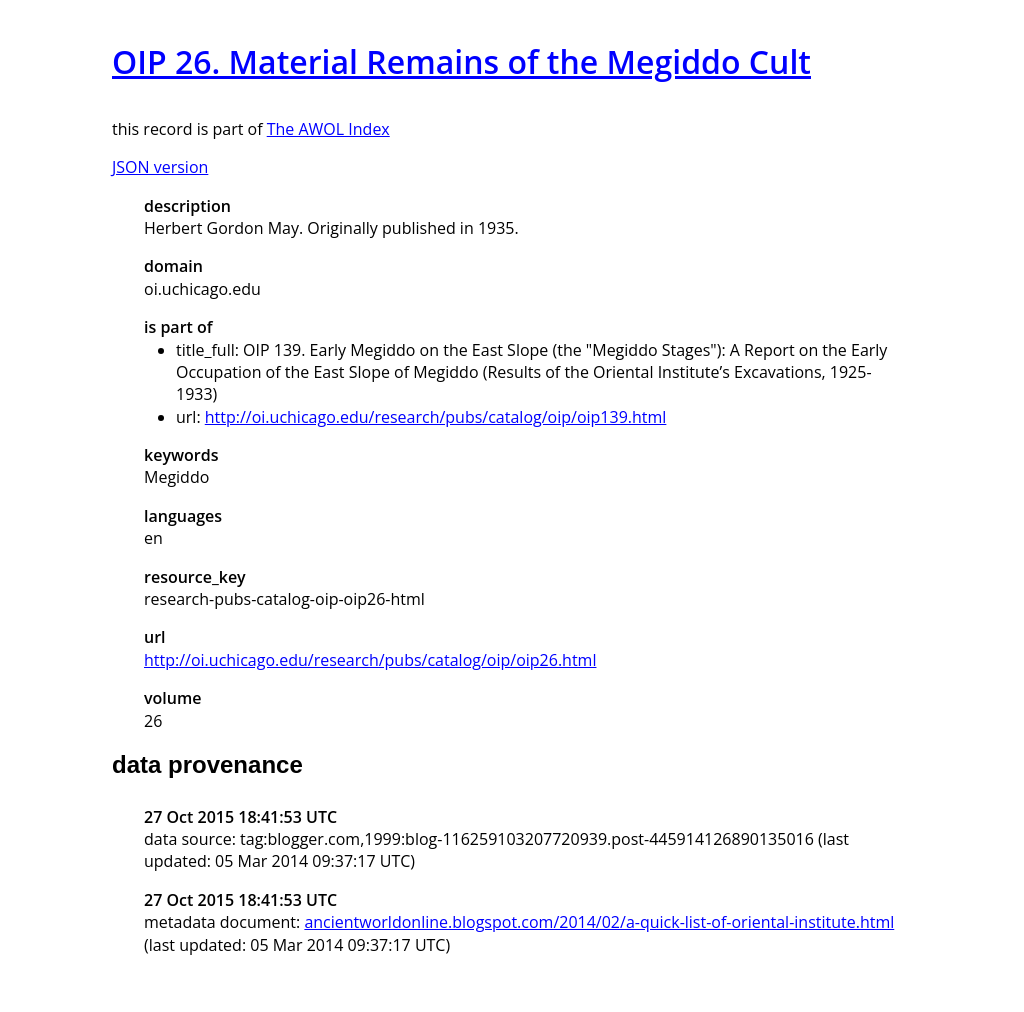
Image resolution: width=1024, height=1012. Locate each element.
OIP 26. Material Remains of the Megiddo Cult (461, 61)
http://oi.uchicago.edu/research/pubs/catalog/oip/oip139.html (436, 417)
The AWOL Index (328, 129)
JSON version (160, 167)
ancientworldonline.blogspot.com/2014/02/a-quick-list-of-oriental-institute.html (599, 922)
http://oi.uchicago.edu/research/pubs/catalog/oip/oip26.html (370, 660)
